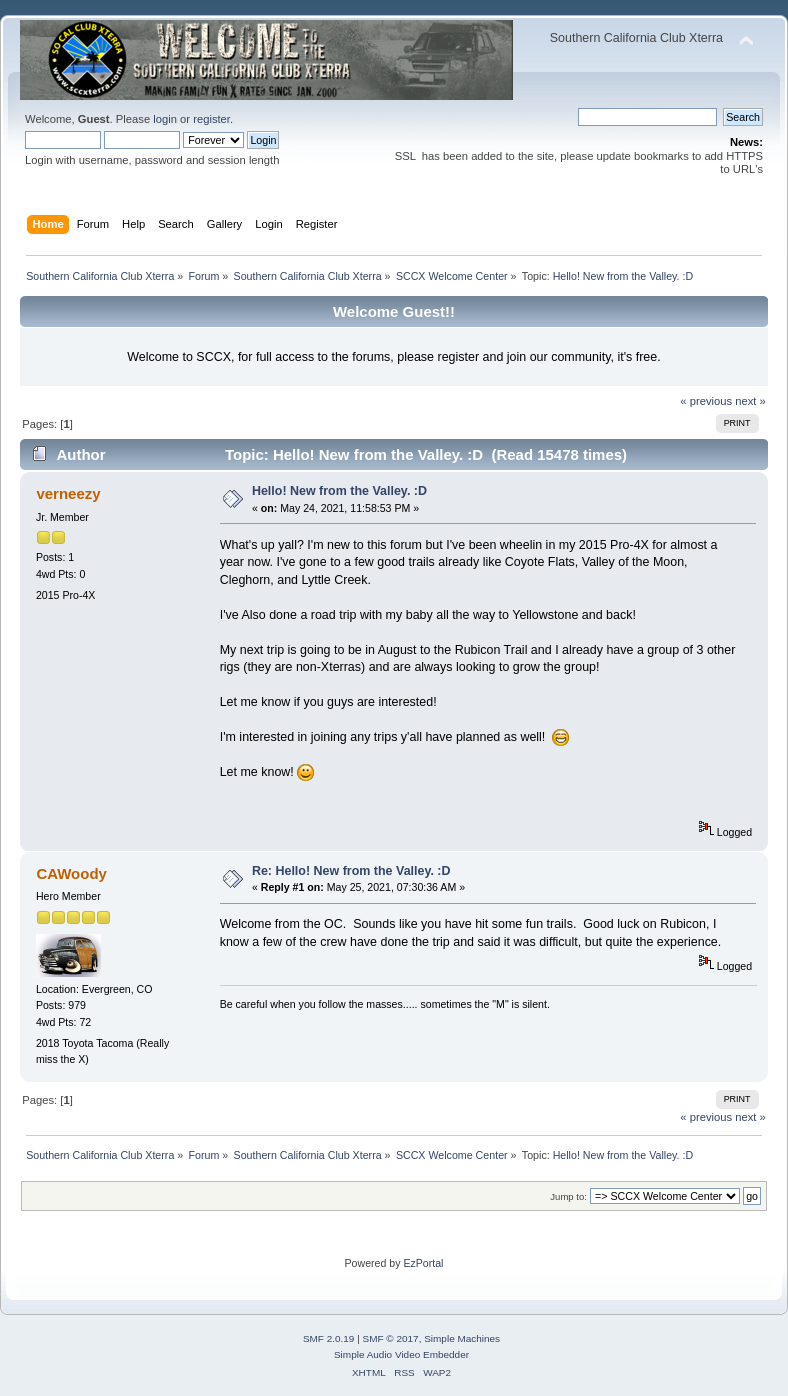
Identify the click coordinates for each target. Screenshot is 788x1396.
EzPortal (423, 1263)
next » (750, 401)
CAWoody (71, 873)
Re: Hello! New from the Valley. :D (351, 871)
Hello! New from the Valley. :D (339, 491)
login (165, 119)
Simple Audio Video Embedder (401, 1354)
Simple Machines (462, 1338)
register (211, 119)
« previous (706, 401)
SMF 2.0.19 (329, 1338)
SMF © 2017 (391, 1338)
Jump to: (568, 1196)
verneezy (68, 493)
